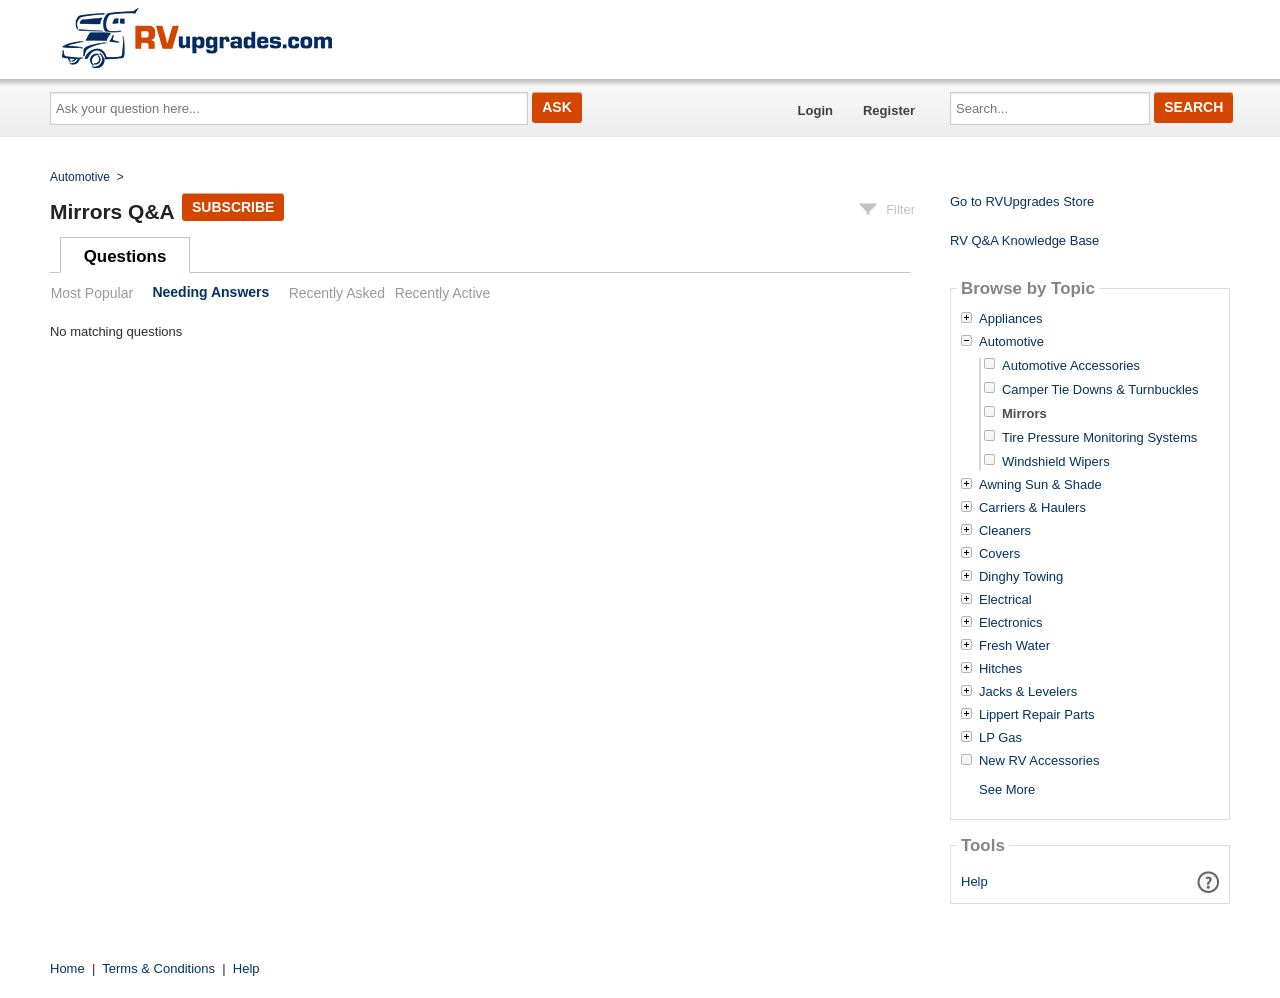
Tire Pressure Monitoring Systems (1099, 437)
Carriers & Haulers (1032, 508)
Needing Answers (210, 293)
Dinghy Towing (1021, 577)
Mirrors (1024, 413)
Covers (999, 554)
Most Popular (92, 293)
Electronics (1011, 623)
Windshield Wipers (1056, 461)
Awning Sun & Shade (1040, 485)
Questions (125, 256)
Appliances (1011, 319)
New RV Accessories (1039, 761)
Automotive (80, 177)
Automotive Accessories (1071, 365)
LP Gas (1000, 738)
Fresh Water (1014, 646)
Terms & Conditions (158, 968)
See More (1007, 789)
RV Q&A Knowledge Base (1024, 240)
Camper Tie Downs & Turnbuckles (1100, 389)
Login (815, 110)
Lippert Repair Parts (1037, 715)
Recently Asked (337, 293)
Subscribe (233, 207)
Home (67, 968)
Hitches (1000, 669)
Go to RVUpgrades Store (1022, 201)
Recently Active (443, 293)
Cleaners (1005, 531)
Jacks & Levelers (1028, 692)
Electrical (1005, 600)
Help (974, 881)
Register (889, 110)
